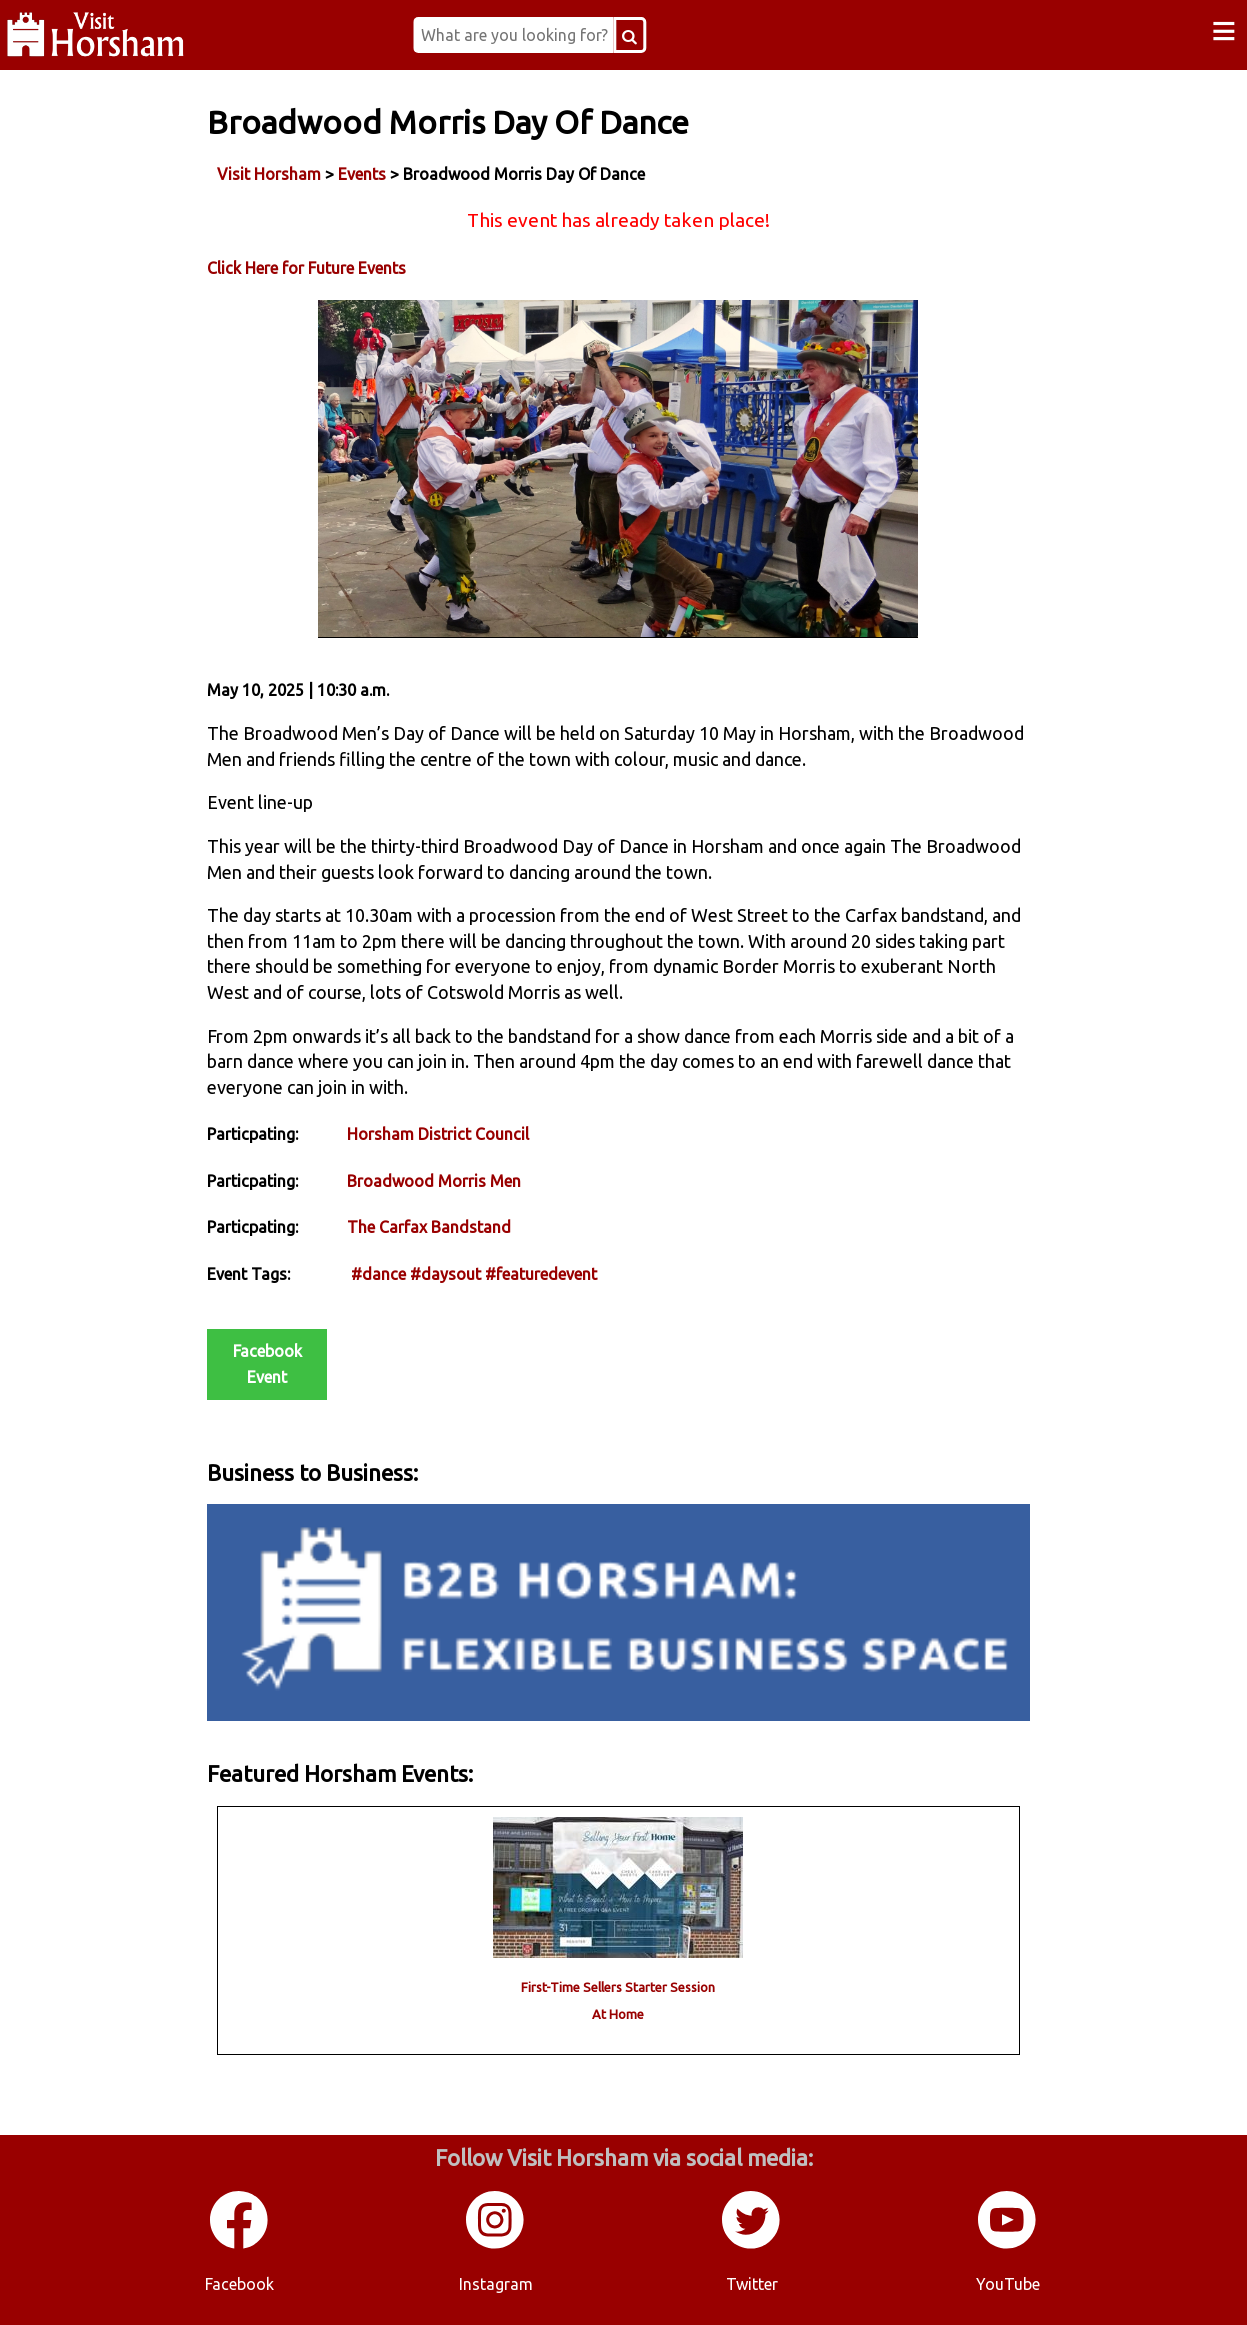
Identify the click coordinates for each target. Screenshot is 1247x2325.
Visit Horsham (269, 174)
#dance (378, 1274)
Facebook (239, 2284)
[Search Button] (629, 35)
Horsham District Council (438, 1134)
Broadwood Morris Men (434, 1181)
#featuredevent (541, 1274)
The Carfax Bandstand (429, 1227)
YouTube (1008, 2284)
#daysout (445, 1274)
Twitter (752, 2284)
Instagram (496, 2284)
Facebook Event (267, 1364)
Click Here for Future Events (306, 268)
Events (362, 174)
